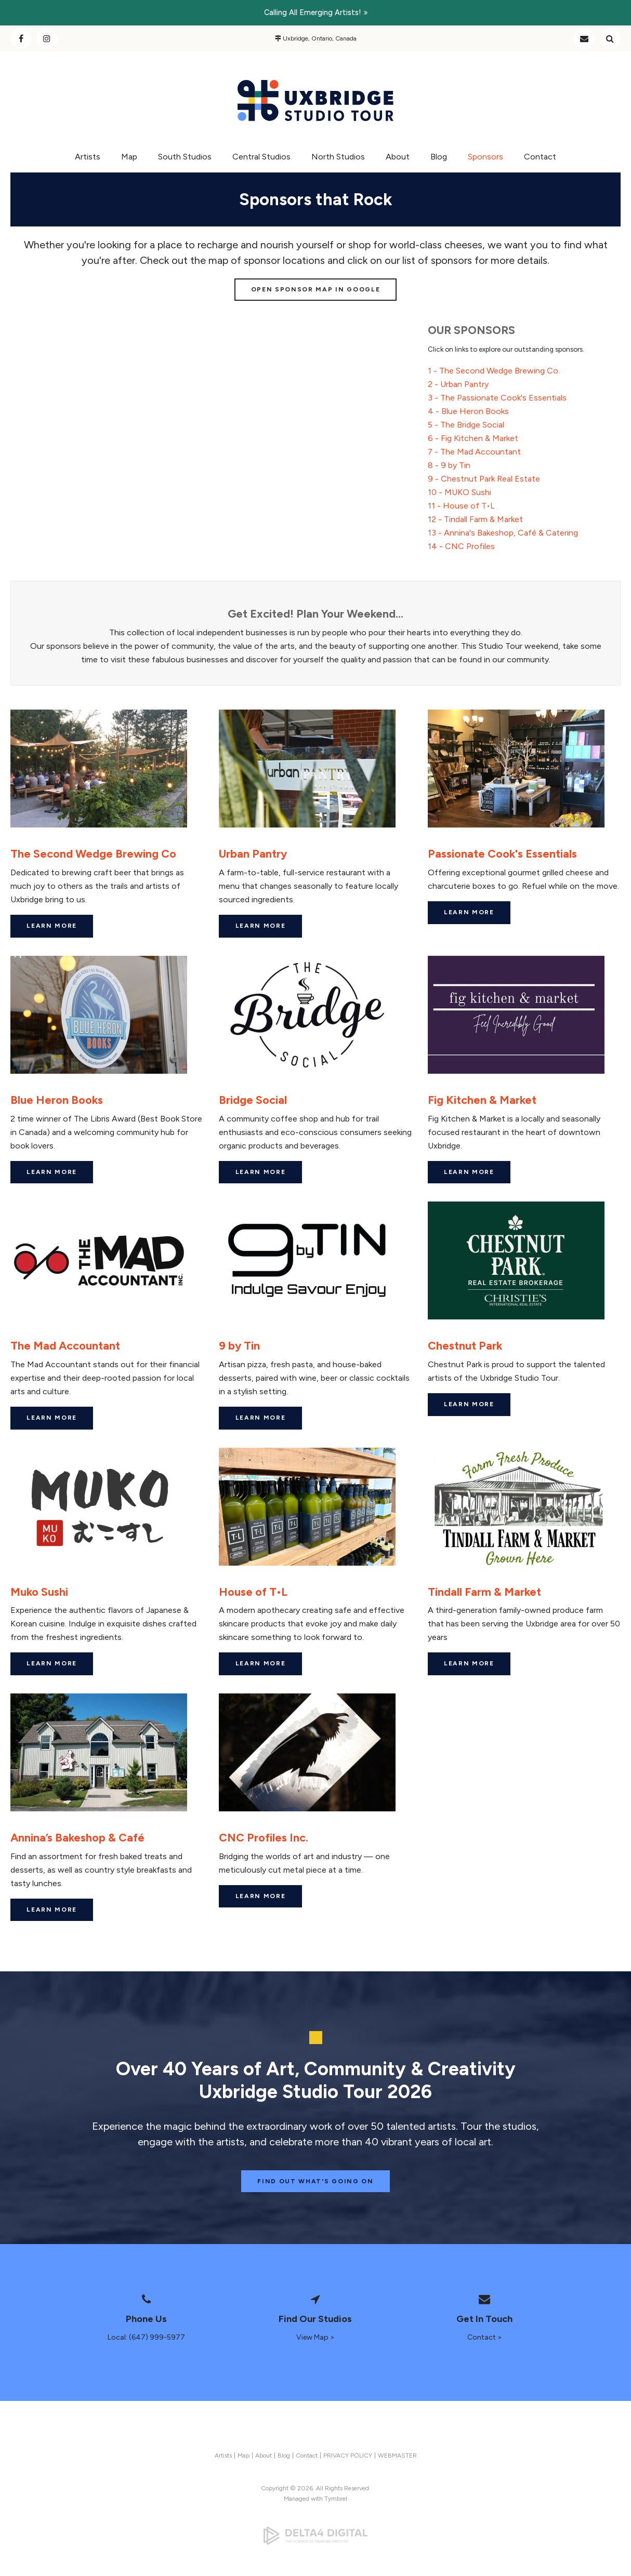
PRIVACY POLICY (347, 2455)
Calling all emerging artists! (312, 12)
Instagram (46, 38)
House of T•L (253, 1591)
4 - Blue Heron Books (468, 411)
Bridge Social (253, 1099)
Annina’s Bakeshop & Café (77, 1837)
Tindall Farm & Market (484, 1591)
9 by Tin (239, 1345)
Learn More (52, 925)
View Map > (315, 2337)
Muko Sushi (39, 1591)
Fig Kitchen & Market (482, 1099)
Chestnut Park (465, 1345)
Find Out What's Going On (315, 2181)
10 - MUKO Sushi (459, 492)
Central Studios (261, 157)
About (398, 157)
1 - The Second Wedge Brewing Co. (494, 371)
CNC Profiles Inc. (263, 1837)
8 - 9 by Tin (449, 465)
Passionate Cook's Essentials (502, 853)
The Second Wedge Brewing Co (93, 853)
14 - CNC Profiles (461, 546)
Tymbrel (335, 2498)
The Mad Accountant (65, 1345)
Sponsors (485, 157)
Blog (438, 157)
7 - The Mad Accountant (474, 452)
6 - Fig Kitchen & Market (473, 438)
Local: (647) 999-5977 (146, 2337)
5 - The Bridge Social (466, 425)
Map (129, 157)
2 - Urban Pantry (458, 384)
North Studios (338, 157)
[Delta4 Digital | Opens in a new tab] (315, 2535)
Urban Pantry (253, 853)
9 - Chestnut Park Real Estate (484, 479)
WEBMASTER (397, 2455)
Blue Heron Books (56, 1099)
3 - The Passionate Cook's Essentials (497, 398)
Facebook (20, 38)
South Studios (185, 157)
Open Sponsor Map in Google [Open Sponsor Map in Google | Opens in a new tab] (315, 289)
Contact (584, 38)
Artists (87, 157)
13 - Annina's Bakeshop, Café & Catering (503, 533)
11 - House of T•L (461, 506)
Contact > (484, 2337)
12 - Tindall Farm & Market (475, 519)
